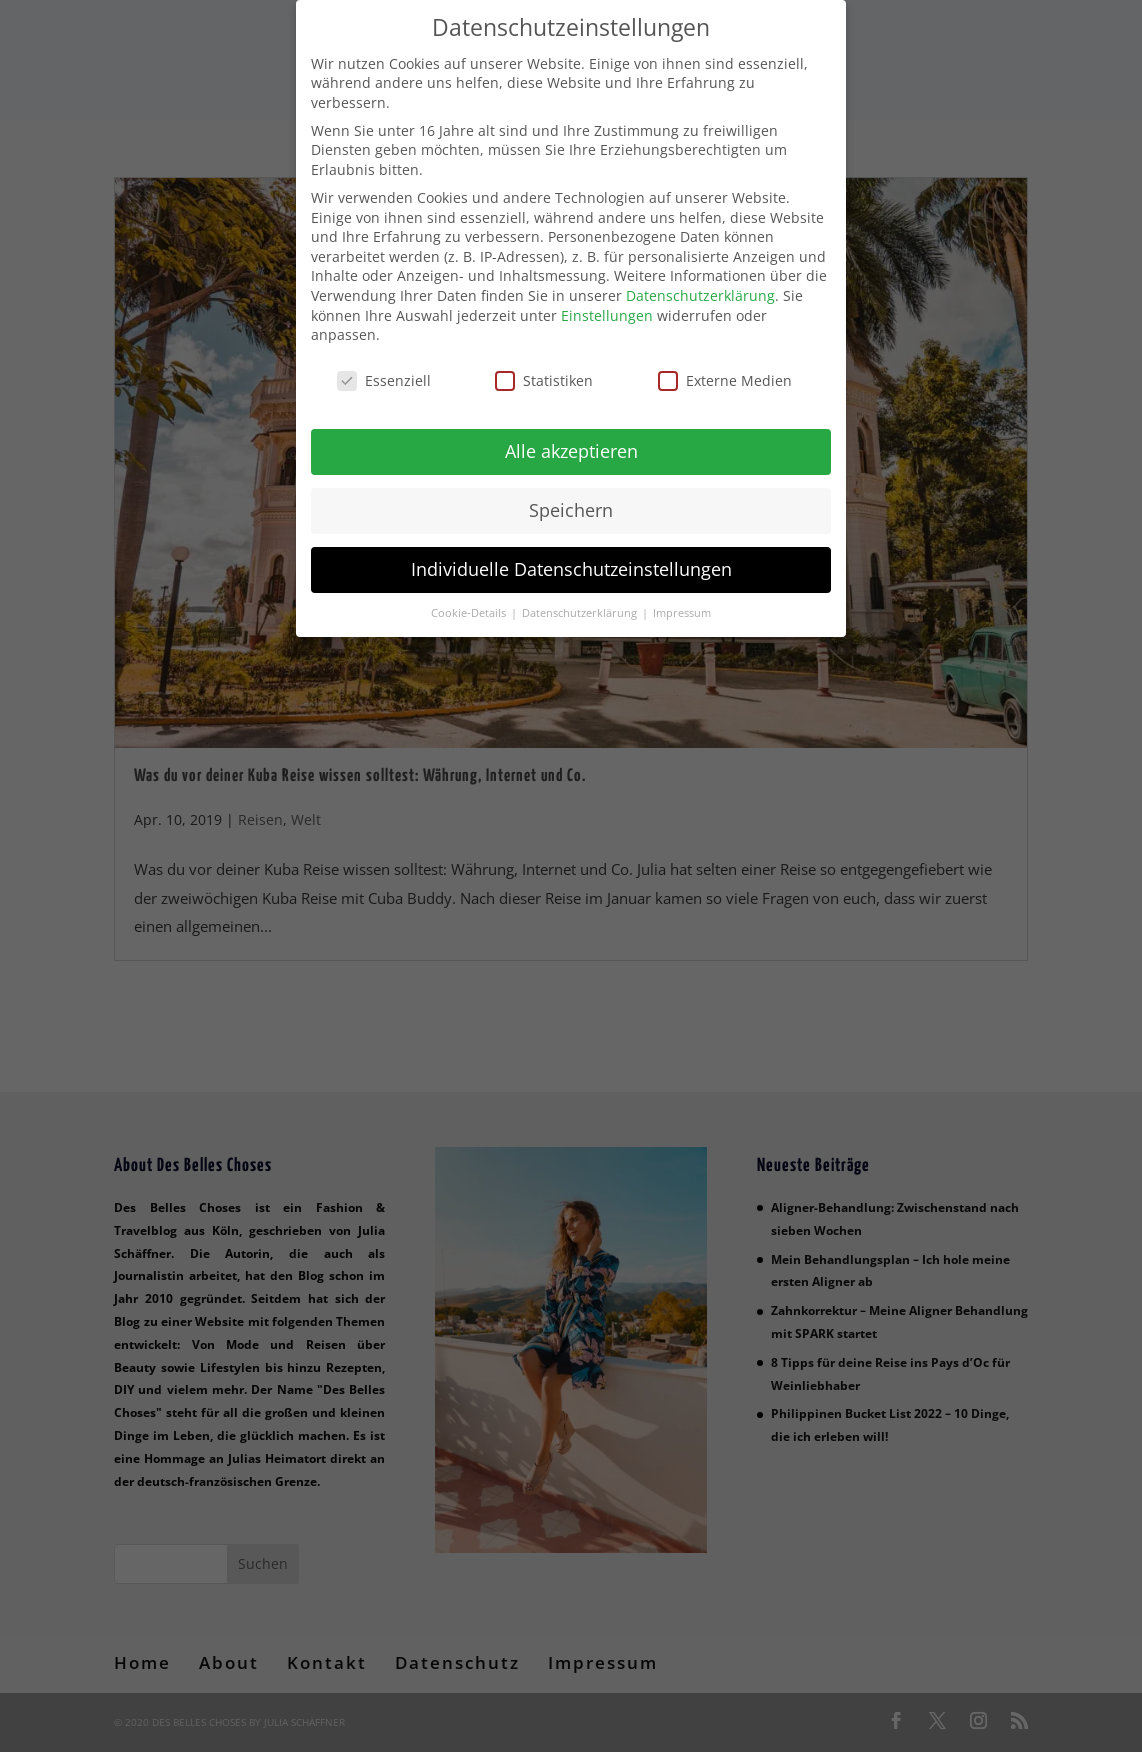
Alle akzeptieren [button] (571, 438)
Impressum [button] (682, 600)
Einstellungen (607, 302)
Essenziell (384, 367)
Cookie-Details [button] (470, 600)
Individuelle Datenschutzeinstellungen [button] (571, 556)
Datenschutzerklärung (700, 282)
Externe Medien (725, 367)
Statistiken (544, 367)
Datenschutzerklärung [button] (581, 600)
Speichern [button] (571, 497)
